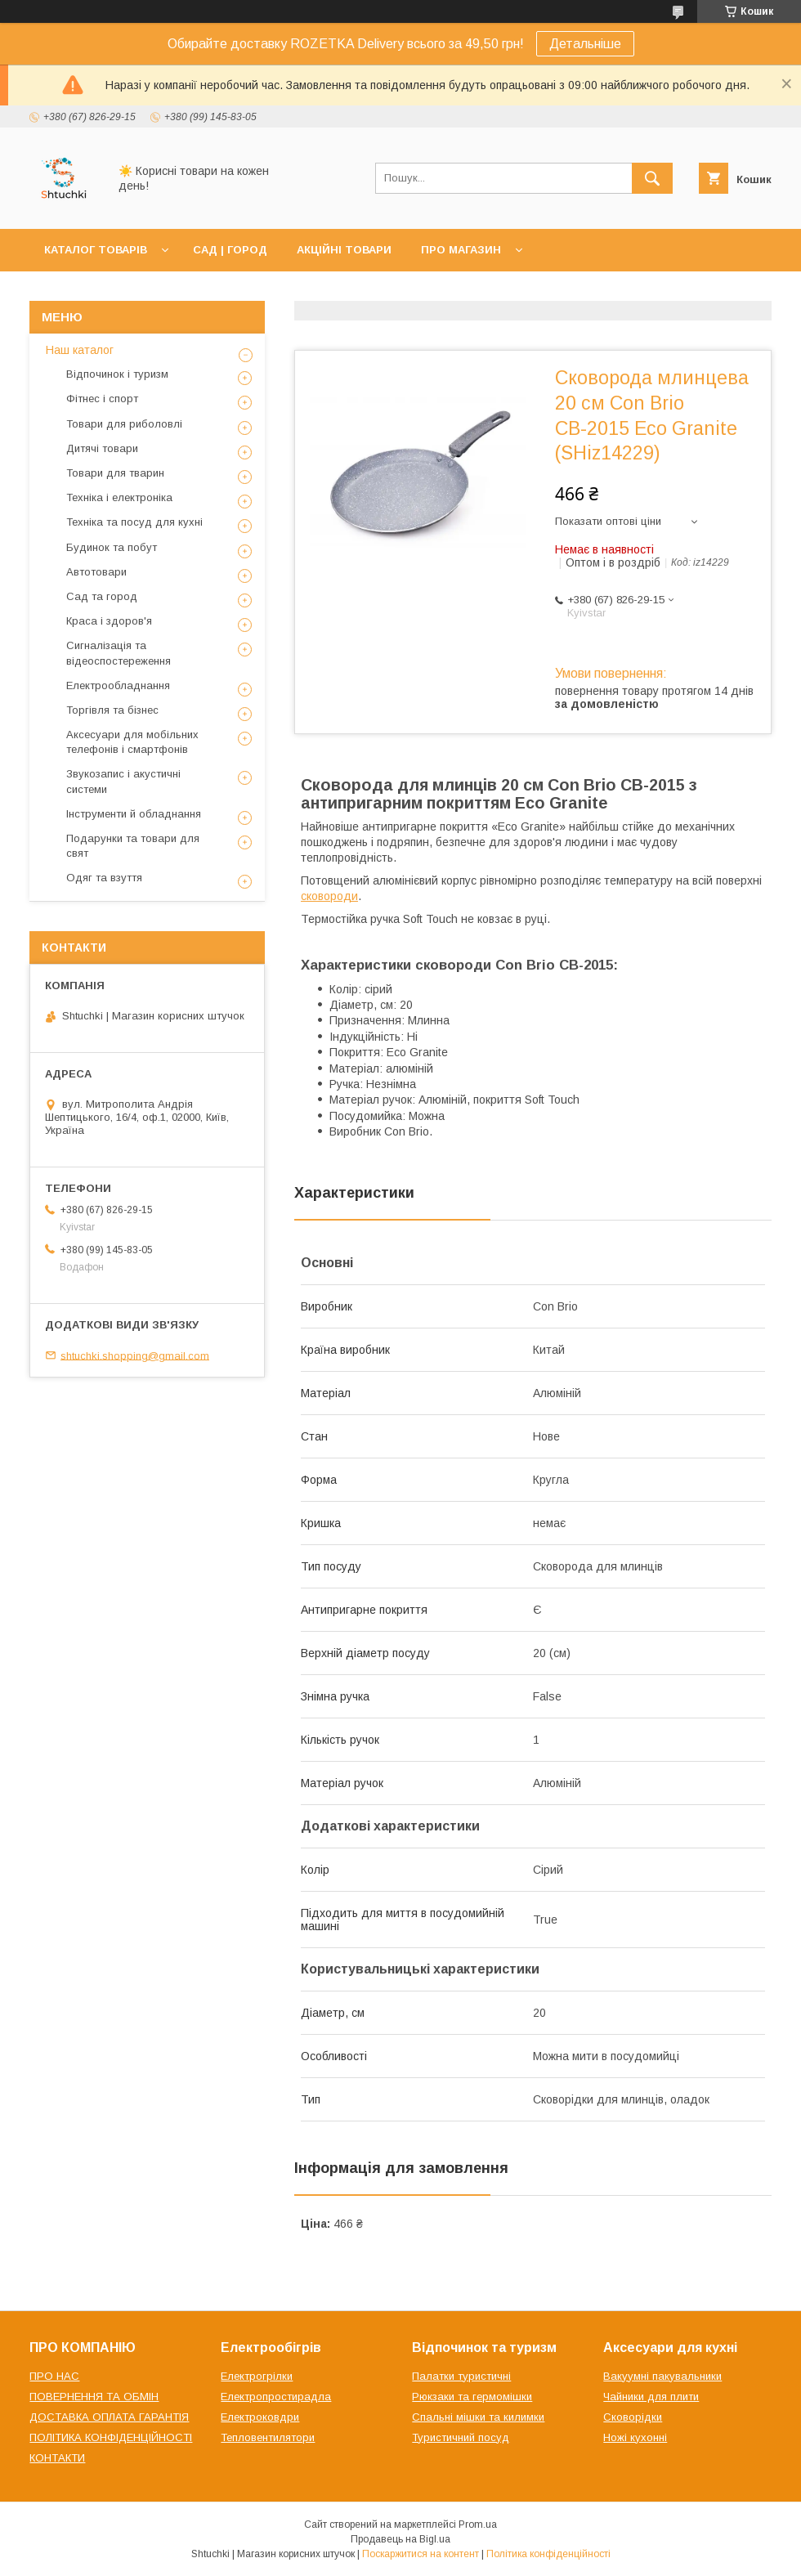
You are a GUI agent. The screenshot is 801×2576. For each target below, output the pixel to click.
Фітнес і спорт (102, 398)
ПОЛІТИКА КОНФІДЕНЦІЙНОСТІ (110, 2437)
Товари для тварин (115, 473)
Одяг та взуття (104, 877)
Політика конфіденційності (548, 2554)
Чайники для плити (651, 2396)
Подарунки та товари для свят (132, 845)
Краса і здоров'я (109, 621)
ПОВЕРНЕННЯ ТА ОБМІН (94, 2396)
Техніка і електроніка (119, 497)
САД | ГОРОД (230, 250)
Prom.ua (478, 2524)
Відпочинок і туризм (117, 374)
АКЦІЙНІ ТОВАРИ (344, 250)
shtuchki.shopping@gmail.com (134, 1355)
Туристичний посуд (460, 2437)
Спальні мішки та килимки (478, 2417)
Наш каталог (80, 349)
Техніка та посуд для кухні (134, 522)
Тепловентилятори (268, 2437)
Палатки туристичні (461, 2376)
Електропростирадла (276, 2396)
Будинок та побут (111, 547)
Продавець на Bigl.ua (400, 2539)
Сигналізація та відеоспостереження (118, 652)
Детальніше (585, 44)
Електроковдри (260, 2417)
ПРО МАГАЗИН (461, 250)
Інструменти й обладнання (133, 814)
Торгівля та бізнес (112, 710)
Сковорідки (632, 2417)
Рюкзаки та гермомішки (472, 2396)
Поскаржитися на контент (420, 2554)
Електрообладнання (118, 685)
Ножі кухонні (635, 2437)
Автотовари (96, 572)
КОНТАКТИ (57, 2458)
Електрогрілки (257, 2376)
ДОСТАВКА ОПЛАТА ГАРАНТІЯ (109, 2417)
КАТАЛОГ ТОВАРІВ (95, 250)
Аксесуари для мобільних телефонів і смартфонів (132, 741)
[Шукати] (652, 178)
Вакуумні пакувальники (662, 2376)
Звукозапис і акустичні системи (123, 781)
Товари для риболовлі (124, 424)
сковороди (329, 896)
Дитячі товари (102, 448)
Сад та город (101, 596)
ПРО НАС (54, 2376)
